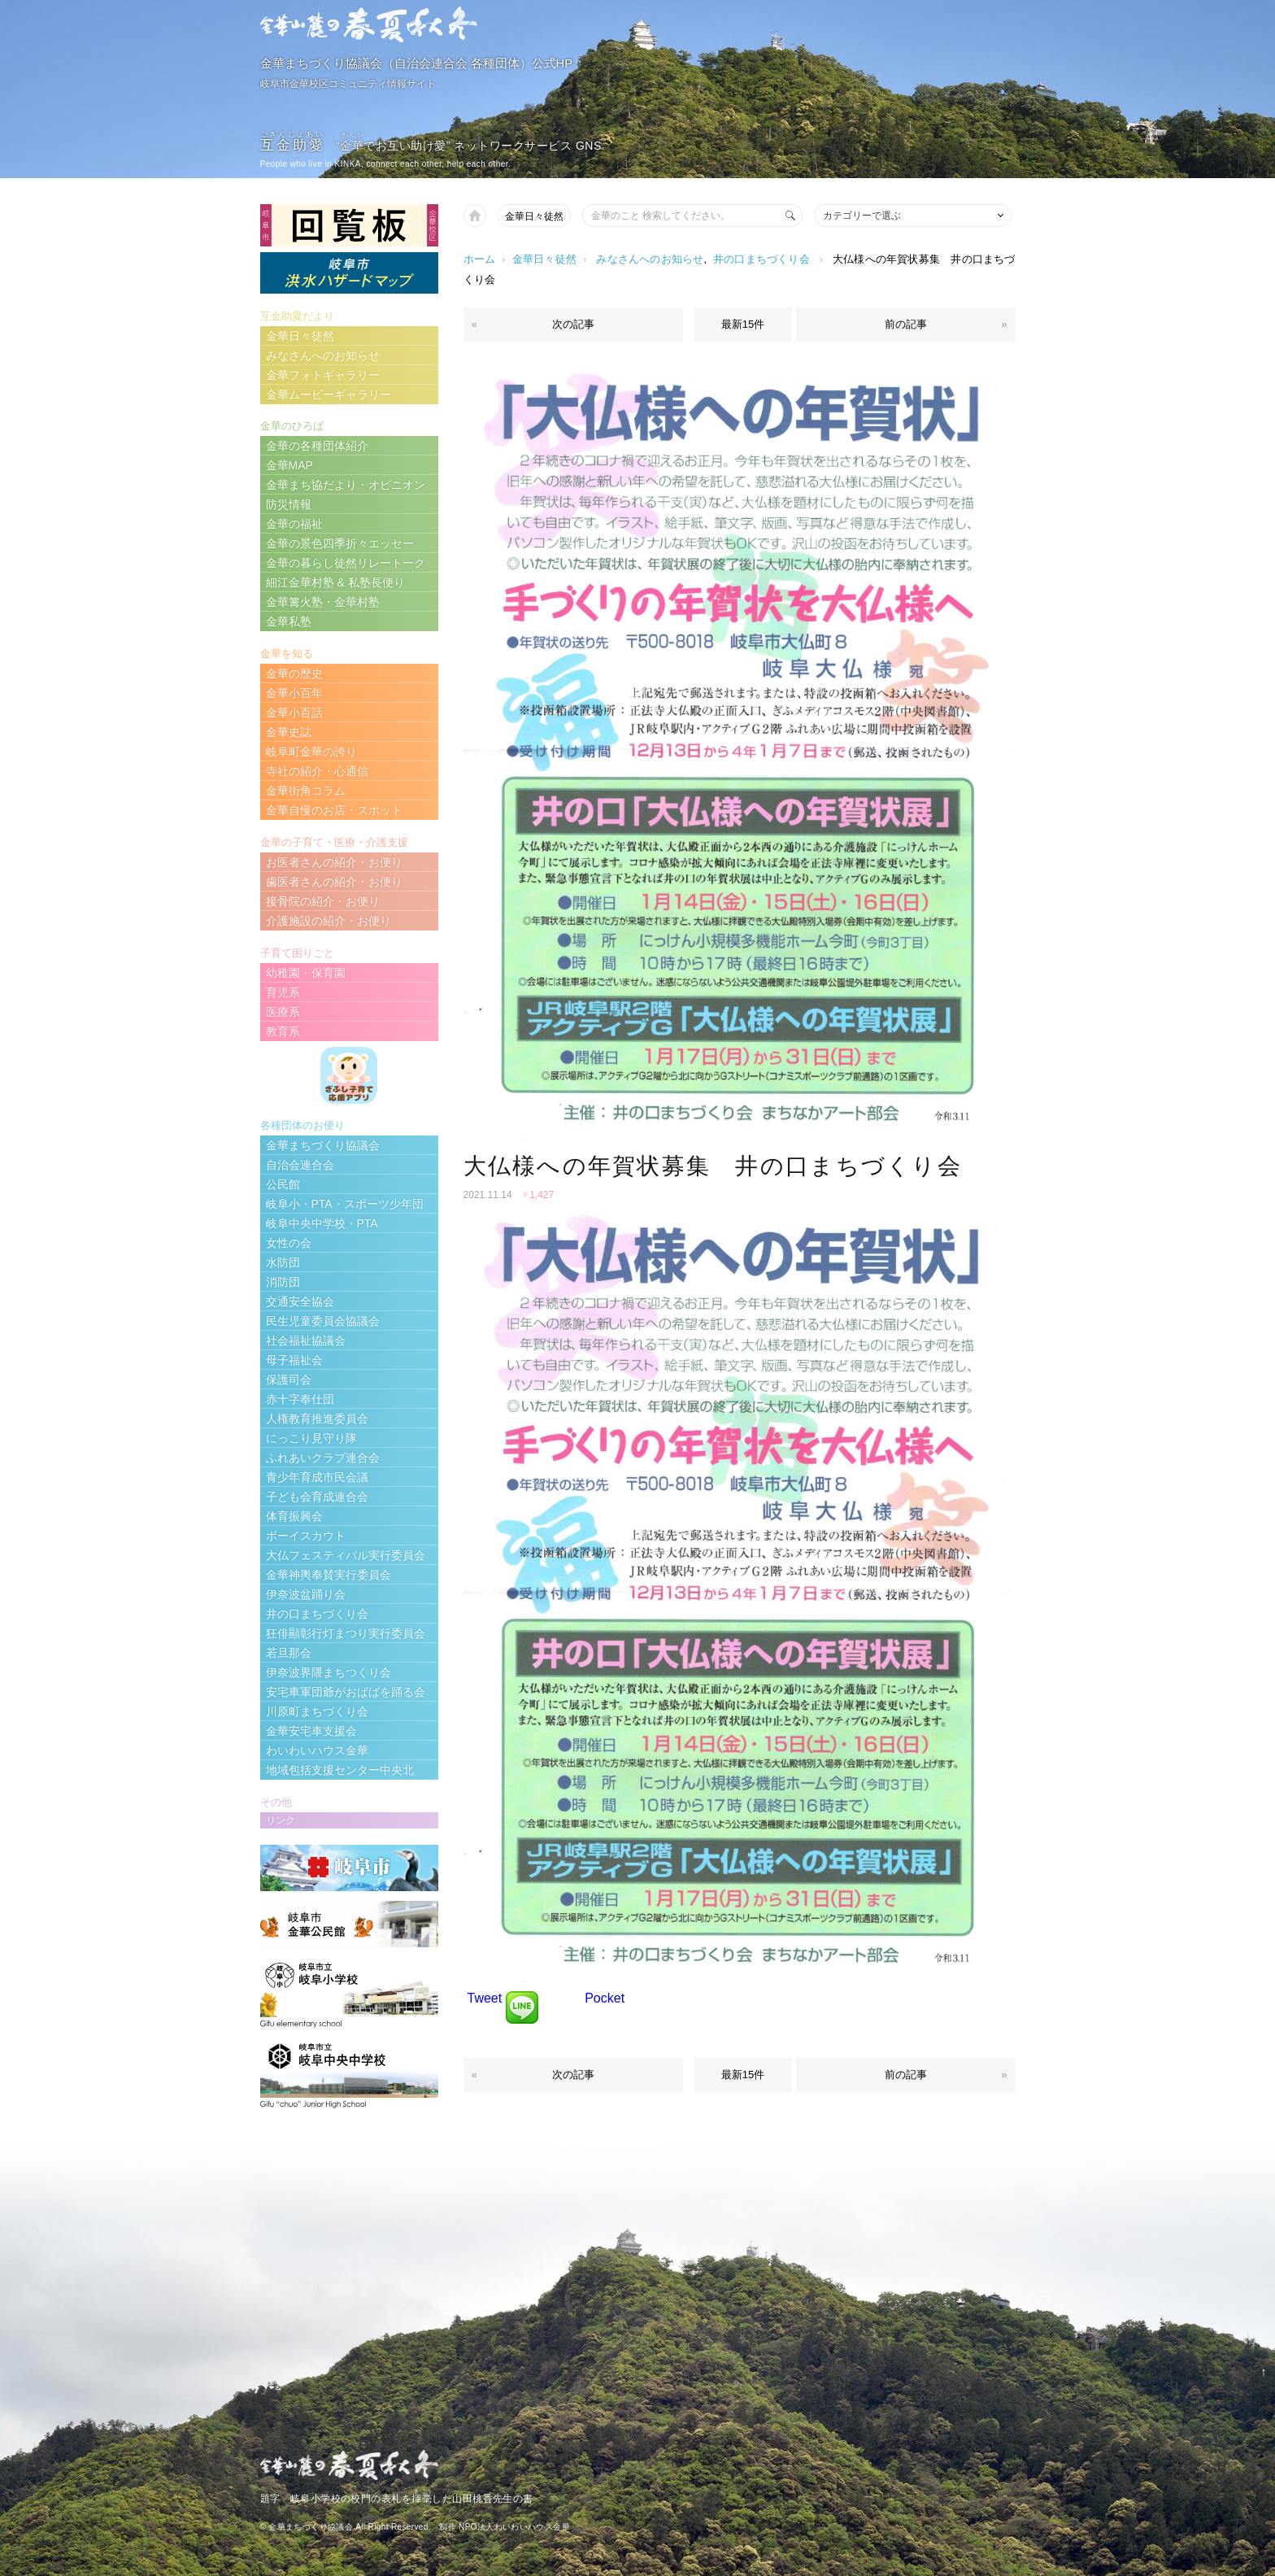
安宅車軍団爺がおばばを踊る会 (345, 1691)
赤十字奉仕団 (300, 1399)
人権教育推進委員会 (317, 1418)
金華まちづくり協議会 (323, 1145)
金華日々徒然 (534, 216)
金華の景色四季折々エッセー (340, 543)
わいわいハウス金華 (317, 1750)
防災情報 (288, 504)
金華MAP (289, 465)
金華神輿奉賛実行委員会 (328, 1574)
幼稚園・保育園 (306, 972)
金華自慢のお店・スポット (334, 810)
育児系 (283, 992)
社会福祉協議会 (306, 1340)
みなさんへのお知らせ (649, 259)
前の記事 (906, 324)
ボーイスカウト (306, 1535)
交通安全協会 (300, 1301)
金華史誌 (288, 732)
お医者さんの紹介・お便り (334, 862)
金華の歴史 (294, 673)
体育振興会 (294, 1516)
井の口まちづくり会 (761, 259)
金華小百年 (294, 693)
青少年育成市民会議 (317, 1477)
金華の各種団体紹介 (317, 445)
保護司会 (288, 1379)
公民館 (283, 1184)
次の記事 (573, 324)
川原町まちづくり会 (317, 1711)
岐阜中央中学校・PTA (322, 1223)
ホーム (479, 259)
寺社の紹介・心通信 (317, 771)
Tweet (485, 1998)
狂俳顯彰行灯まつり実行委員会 (345, 1633)
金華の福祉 (294, 523)
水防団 (283, 1262)
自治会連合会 (300, 1164)
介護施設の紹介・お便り (328, 920)
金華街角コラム (306, 790)
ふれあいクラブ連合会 (323, 1457)
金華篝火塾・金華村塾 (323, 601)
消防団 (283, 1281)
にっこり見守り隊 (311, 1438)
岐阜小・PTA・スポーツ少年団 (345, 1203)
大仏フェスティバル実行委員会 (345, 1555)
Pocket (604, 1998)
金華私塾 (288, 621)
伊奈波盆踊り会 (306, 1594)
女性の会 (288, 1242)
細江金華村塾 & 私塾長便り (335, 582)
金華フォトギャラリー (323, 374)
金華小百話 (294, 712)
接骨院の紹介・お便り (323, 901)
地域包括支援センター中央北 (340, 1769)
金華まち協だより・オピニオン (345, 484)
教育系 (283, 1031)
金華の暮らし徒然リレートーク (345, 562)
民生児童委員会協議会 (323, 1320)
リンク (280, 1820)
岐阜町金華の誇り (311, 751)
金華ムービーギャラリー (328, 394)
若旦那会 (288, 1652)
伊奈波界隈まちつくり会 (328, 1672)
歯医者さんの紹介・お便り (334, 881)
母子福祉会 (294, 1359)
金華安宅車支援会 (311, 1730)
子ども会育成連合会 (317, 1496)
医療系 (283, 1011)
